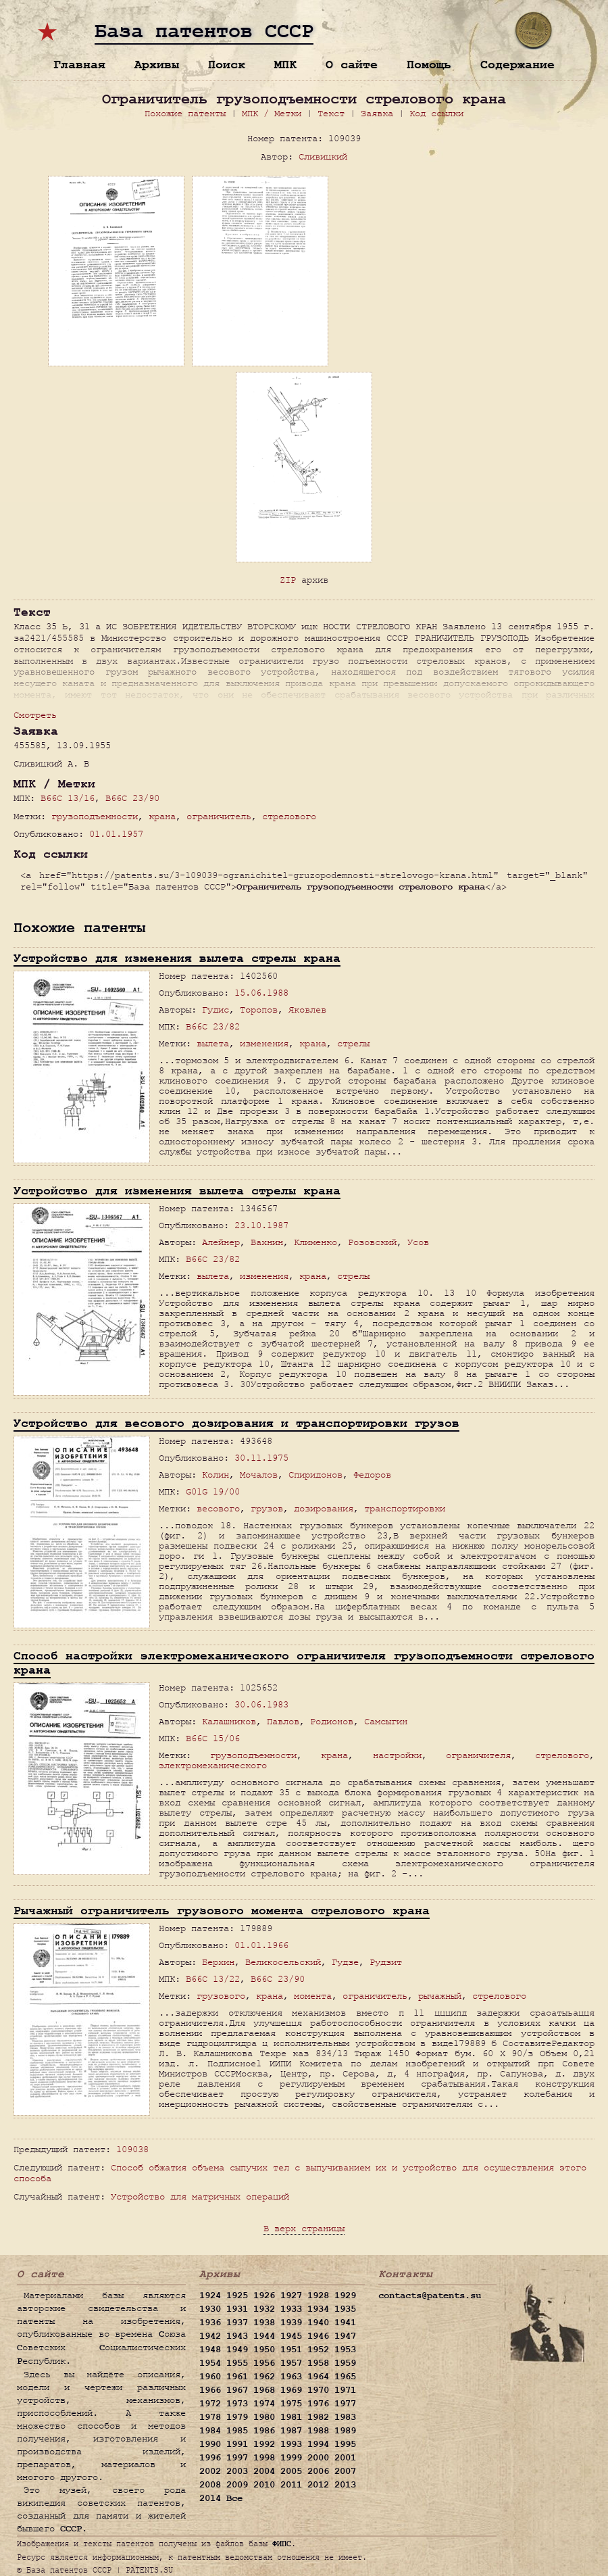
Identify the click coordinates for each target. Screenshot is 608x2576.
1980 (264, 2417)
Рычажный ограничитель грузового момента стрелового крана (222, 1910)
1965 (345, 2376)
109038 (132, 2149)
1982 (318, 2417)
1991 (237, 2444)
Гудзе (345, 1962)
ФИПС (281, 2543)
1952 (318, 2349)
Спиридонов (315, 1474)
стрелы (353, 1043)
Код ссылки (436, 113)
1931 (237, 2309)
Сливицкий (323, 156)
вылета (213, 1043)
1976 (318, 2403)
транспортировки (404, 1508)
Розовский (372, 1242)
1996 (210, 2457)
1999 (291, 2457)
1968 (264, 2390)
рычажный (439, 1995)
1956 (264, 2363)
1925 (237, 2295)
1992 (264, 2444)
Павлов (283, 1721)
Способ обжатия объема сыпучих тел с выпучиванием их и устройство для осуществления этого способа (300, 2173)
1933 (291, 2309)
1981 (291, 2417)
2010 (264, 2484)
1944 (264, 2336)
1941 (345, 2322)
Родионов (331, 1721)
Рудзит (386, 1962)
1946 (318, 2336)
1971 (345, 2390)
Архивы (156, 64)
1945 (291, 2336)
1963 (291, 2376)
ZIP (288, 579)
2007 (345, 2471)
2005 (291, 2471)
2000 (318, 2457)
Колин (215, 1474)
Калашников (229, 1721)
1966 (210, 2390)
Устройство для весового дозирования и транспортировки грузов (236, 1423)
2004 (264, 2471)
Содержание (517, 64)
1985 (237, 2430)
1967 (237, 2390)
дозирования (323, 1508)
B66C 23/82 (213, 1026)
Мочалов (259, 1474)
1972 (210, 2403)
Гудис (215, 1009)
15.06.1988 (261, 992)
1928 (318, 2295)
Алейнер (221, 1242)
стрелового (289, 816)
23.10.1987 (261, 1225)
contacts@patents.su (429, 2295)
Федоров (372, 1474)
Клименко (315, 1242)
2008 (210, 2484)
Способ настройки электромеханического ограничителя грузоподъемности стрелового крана (304, 1663)
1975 (291, 2403)
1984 (210, 2430)
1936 (210, 2322)
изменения (264, 1043)
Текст (331, 113)
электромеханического (213, 1765)
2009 (237, 2484)
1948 (210, 2349)
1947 (345, 2336)
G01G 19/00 (213, 1491)
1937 (237, 2322)
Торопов (259, 1009)
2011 (291, 2484)
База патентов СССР (204, 31)
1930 (210, 2309)
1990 (210, 2444)
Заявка (377, 113)
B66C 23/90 (132, 798)
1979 (237, 2417)
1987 (291, 2430)
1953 (345, 2349)
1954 (210, 2363)
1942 (210, 2336)
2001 (345, 2457)
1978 (210, 2417)
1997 (237, 2457)
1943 (237, 2336)
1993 (291, 2444)
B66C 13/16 (68, 798)
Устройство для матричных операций (200, 2196)
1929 (345, 2295)
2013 (345, 2484)
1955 (237, 2363)
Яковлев (307, 1009)
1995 (345, 2444)
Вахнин (267, 1242)
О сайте (352, 64)
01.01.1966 (261, 1945)
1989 (345, 2430)
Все (234, 2498)
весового (218, 1508)
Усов (418, 1242)
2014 (210, 2498)
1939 (291, 2322)
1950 (264, 2349)
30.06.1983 (261, 1704)
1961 (237, 2376)
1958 (318, 2363)
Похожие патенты (185, 113)
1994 (318, 2444)
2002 (210, 2471)
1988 (318, 2430)
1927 (291, 2295)
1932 (264, 2309)
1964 (318, 2376)
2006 (318, 2471)
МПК (285, 64)
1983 (345, 2417)
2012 (318, 2484)
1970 (318, 2390)
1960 (210, 2376)
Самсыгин (385, 1721)
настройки (397, 1755)
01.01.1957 (116, 834)
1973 (237, 2403)
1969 (291, 2390)
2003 (237, 2471)
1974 (264, 2403)
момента (313, 1995)
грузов (267, 1508)
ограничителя (478, 1755)
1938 (264, 2322)
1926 (264, 2295)
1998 (264, 2457)
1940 (318, 2322)
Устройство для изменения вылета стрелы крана (177, 958)
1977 (345, 2403)
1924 (210, 2295)
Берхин (218, 1962)
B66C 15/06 (213, 1738)
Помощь (429, 64)
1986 (264, 2430)
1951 (291, 2349)
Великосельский (283, 1962)
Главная (79, 64)
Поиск (226, 64)
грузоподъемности (94, 816)
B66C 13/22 (213, 1979)
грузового (221, 1995)
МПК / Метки (271, 113)
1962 (264, 2376)
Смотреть (35, 715)
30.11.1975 (261, 1457)
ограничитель (218, 816)
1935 (345, 2309)
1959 (345, 2363)
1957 (291, 2363)
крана (162, 816)
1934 (318, 2309)
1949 (237, 2349)
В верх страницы (304, 2228)
